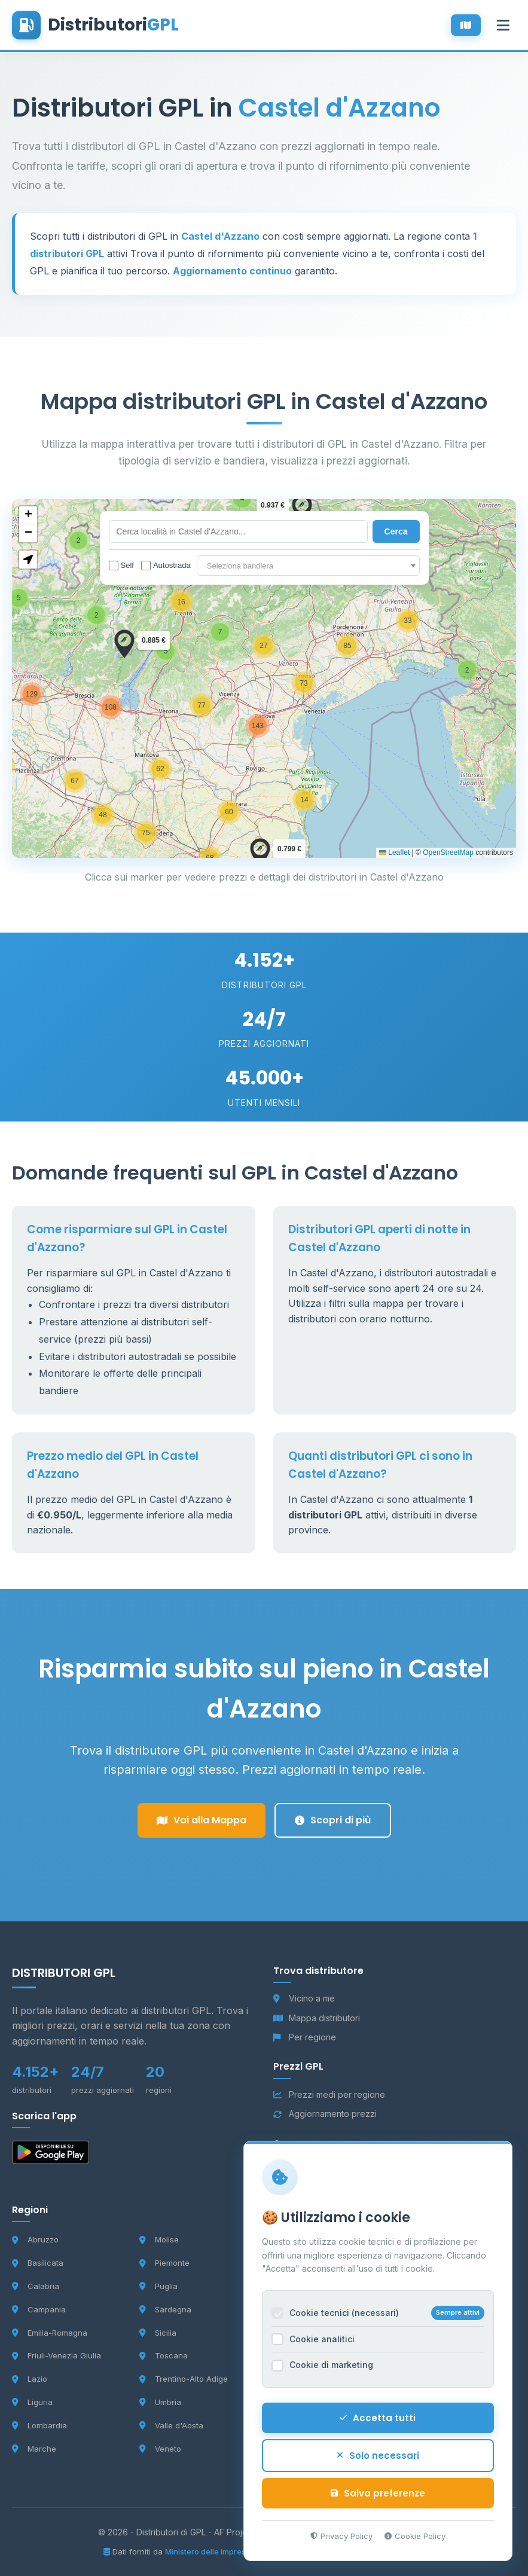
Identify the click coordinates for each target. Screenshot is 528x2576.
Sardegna (165, 2309)
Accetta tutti (376, 2415)
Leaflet (394, 852)
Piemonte (164, 2263)
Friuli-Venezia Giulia (56, 2355)
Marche (34, 2448)
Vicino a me (304, 1998)
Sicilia (157, 2332)
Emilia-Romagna (49, 2332)
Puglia (158, 2286)
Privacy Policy (339, 2533)
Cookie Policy (412, 2533)
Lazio (29, 2379)
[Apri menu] (503, 25)
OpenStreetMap (448, 852)
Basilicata (37, 2263)
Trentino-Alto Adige (183, 2379)
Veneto (160, 2448)
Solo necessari (375, 2452)
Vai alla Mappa (201, 1820)
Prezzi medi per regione (329, 2094)
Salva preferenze (375, 2490)
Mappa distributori (316, 2018)
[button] (467, 670)
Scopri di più (333, 1820)
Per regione (304, 2037)
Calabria (35, 2286)
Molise (159, 2239)
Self (121, 565)
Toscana (163, 2355)
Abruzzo (35, 2239)
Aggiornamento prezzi (325, 2114)
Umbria (160, 2402)
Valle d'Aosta (171, 2425)
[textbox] (308, 566)
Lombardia (39, 2425)
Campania (39, 2309)
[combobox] (308, 565)
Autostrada (166, 565)
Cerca (396, 531)
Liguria (32, 2402)
